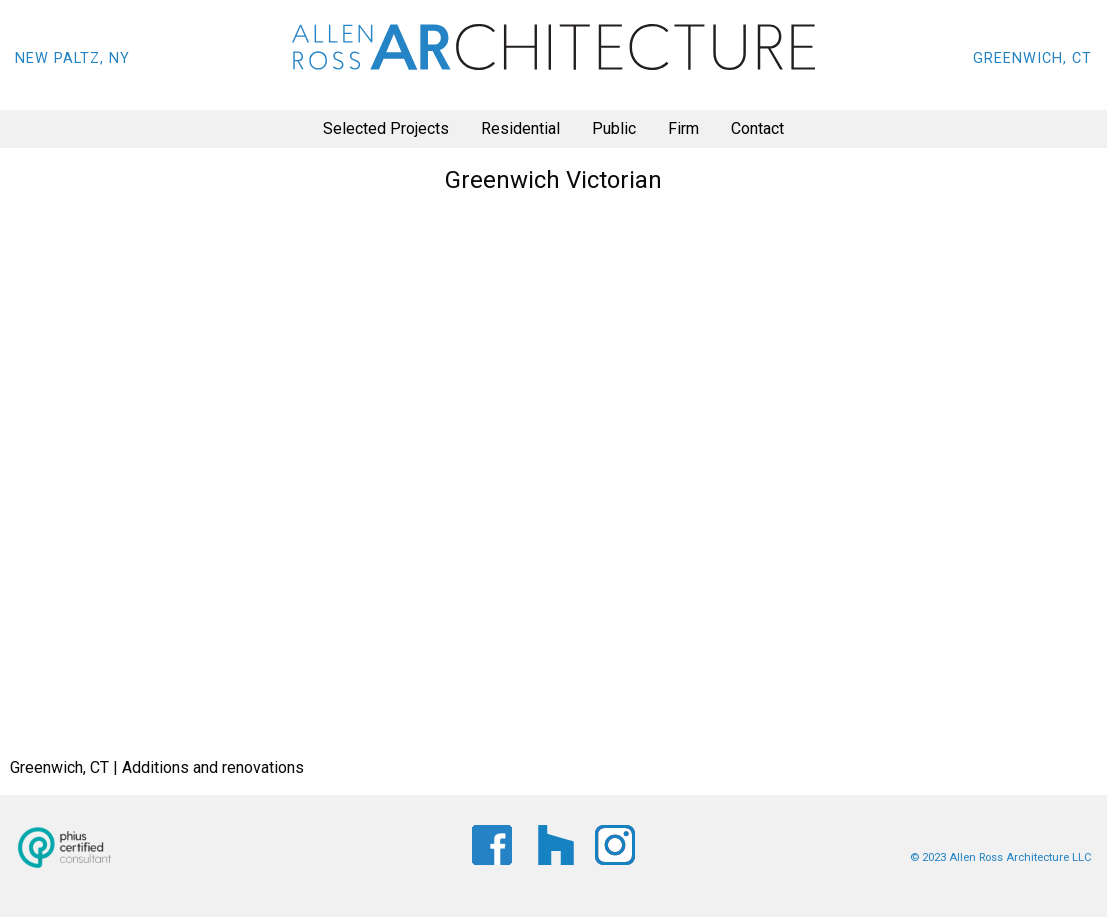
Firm (683, 128)
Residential (520, 128)
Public (614, 128)
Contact (757, 128)
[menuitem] (386, 129)
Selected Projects (386, 128)
